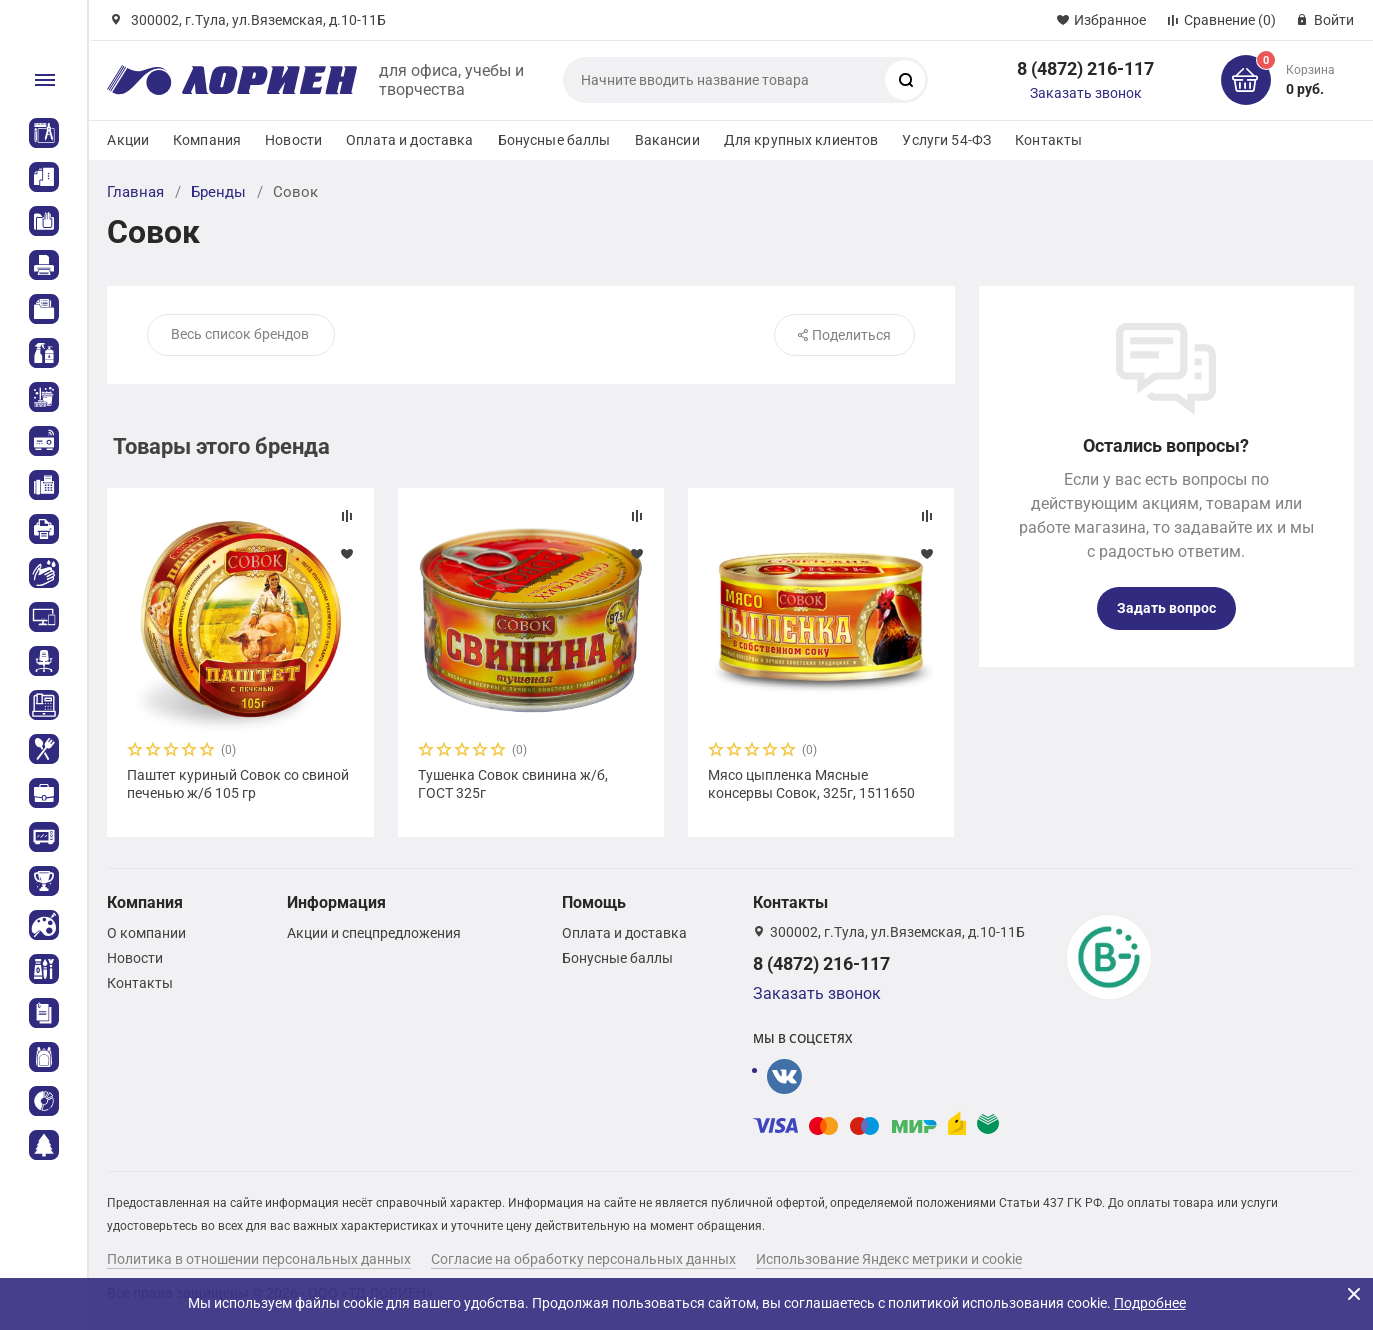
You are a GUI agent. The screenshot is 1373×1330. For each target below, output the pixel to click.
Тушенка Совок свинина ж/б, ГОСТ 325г (513, 784)
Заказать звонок (1086, 93)
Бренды (218, 192)
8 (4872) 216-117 (1085, 68)
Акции (128, 140)
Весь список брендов (240, 334)
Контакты (1048, 140)
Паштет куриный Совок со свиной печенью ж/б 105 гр (238, 784)
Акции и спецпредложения (374, 933)
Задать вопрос (1166, 608)
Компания (207, 140)
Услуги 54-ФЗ (946, 140)
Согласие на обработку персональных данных (583, 1259)
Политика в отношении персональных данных (259, 1259)
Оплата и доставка (409, 140)
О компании (146, 933)
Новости (293, 140)
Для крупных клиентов (801, 140)
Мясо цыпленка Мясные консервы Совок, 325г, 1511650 (811, 784)
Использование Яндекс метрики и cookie (889, 1259)
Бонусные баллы (554, 140)
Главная (135, 192)
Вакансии (667, 140)
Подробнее (1150, 1303)
